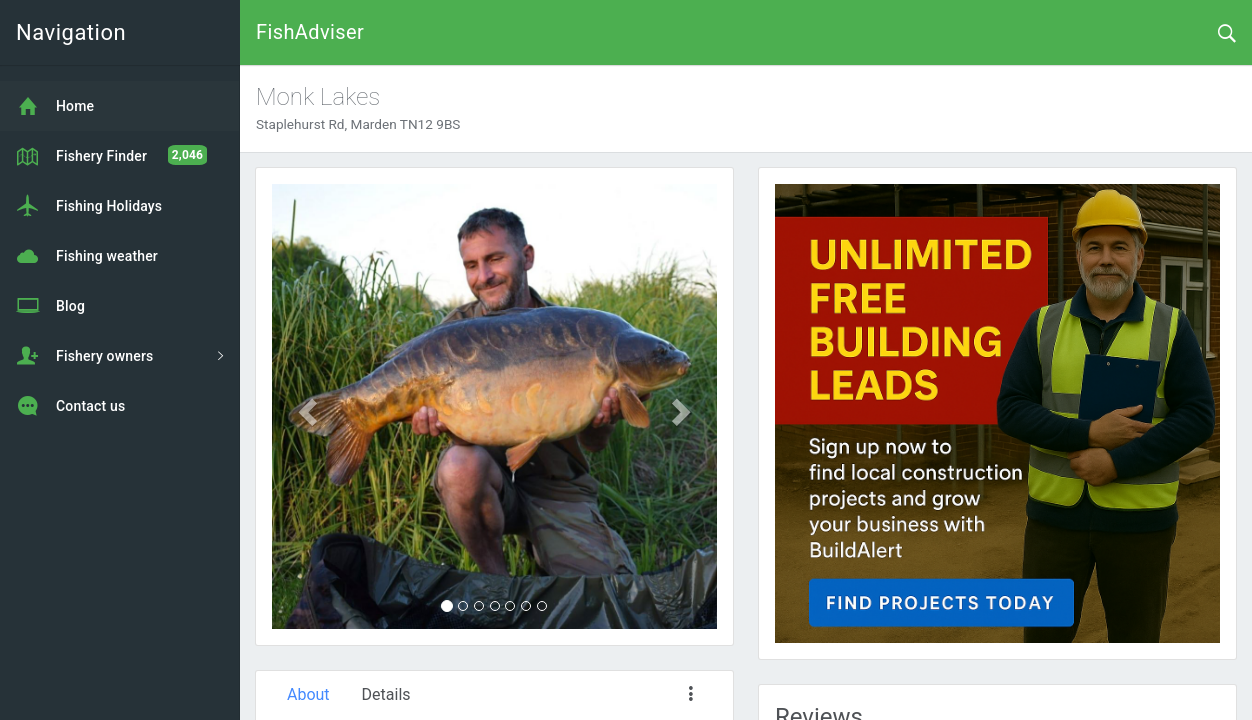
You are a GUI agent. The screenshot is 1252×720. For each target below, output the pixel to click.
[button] (305, 406)
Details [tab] (386, 694)
